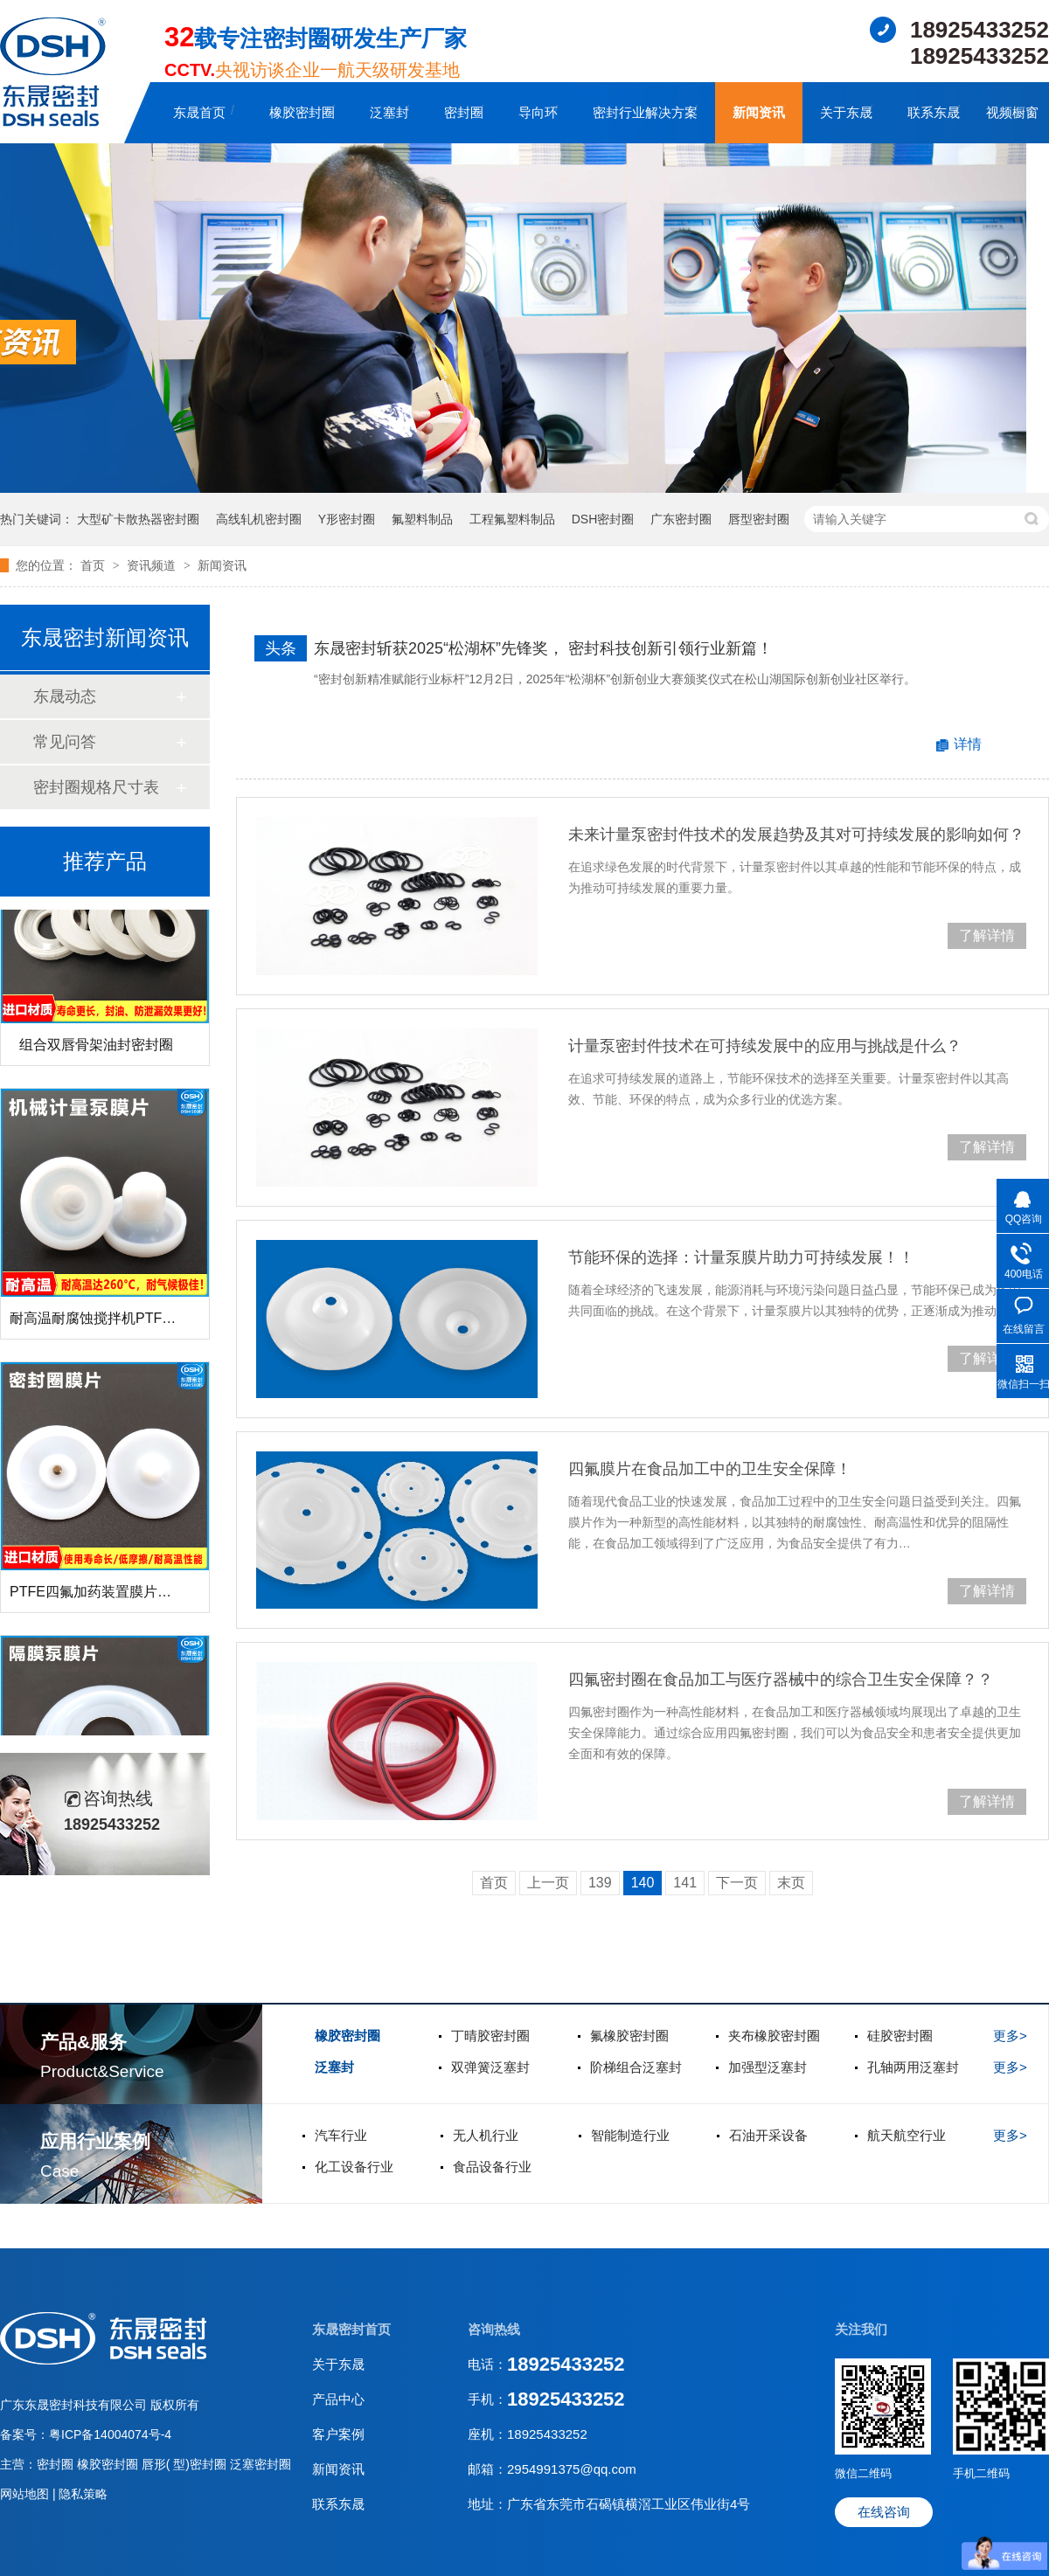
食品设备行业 (492, 2166)
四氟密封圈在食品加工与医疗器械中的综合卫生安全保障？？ (780, 1679)
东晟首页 (199, 112)
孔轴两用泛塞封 (913, 2067)
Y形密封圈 (346, 519)
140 (643, 1882)
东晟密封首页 (351, 2329)
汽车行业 (341, 2135)
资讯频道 (153, 565)
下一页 (737, 1882)
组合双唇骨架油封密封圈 (96, 1051)
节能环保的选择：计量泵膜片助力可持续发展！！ (741, 1257)
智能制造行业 (630, 2135)
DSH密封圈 (603, 519)
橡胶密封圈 (302, 112)
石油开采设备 (768, 2135)
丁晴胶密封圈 (490, 2035)
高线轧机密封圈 (259, 519)
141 (685, 1882)
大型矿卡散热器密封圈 (138, 519)
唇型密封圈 (758, 519)
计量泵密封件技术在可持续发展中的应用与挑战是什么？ (765, 1046)
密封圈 (463, 112)
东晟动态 (64, 696)
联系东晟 (933, 112)
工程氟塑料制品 (512, 519)
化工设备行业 (354, 2166)
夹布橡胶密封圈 (774, 2035)
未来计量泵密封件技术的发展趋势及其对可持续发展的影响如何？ (796, 834)
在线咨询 (884, 2511)
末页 (791, 1882)
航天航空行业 (906, 2135)
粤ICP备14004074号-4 (110, 2434)
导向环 (538, 112)
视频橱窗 (1012, 112)
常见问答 (64, 742)
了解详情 (987, 935)
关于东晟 (846, 112)
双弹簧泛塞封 (490, 2067)
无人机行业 (485, 2135)
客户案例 (338, 2434)
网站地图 (26, 2494)
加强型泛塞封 (767, 2067)
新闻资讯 (759, 112)
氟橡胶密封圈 (629, 2035)
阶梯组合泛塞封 (636, 2067)
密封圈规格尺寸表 (96, 787)
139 (600, 1882)
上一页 (548, 1882)
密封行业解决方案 (645, 112)
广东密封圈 (681, 519)
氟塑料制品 (422, 519)
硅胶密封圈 (900, 2035)
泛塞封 (389, 112)
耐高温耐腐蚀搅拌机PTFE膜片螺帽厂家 (132, 1325)
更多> (1010, 2035)
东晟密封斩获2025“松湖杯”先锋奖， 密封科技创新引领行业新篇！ (543, 648)
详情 (968, 744)
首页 (94, 565)
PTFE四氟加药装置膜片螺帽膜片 (111, 1598)
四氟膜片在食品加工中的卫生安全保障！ (709, 1469)
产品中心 (338, 2399)
